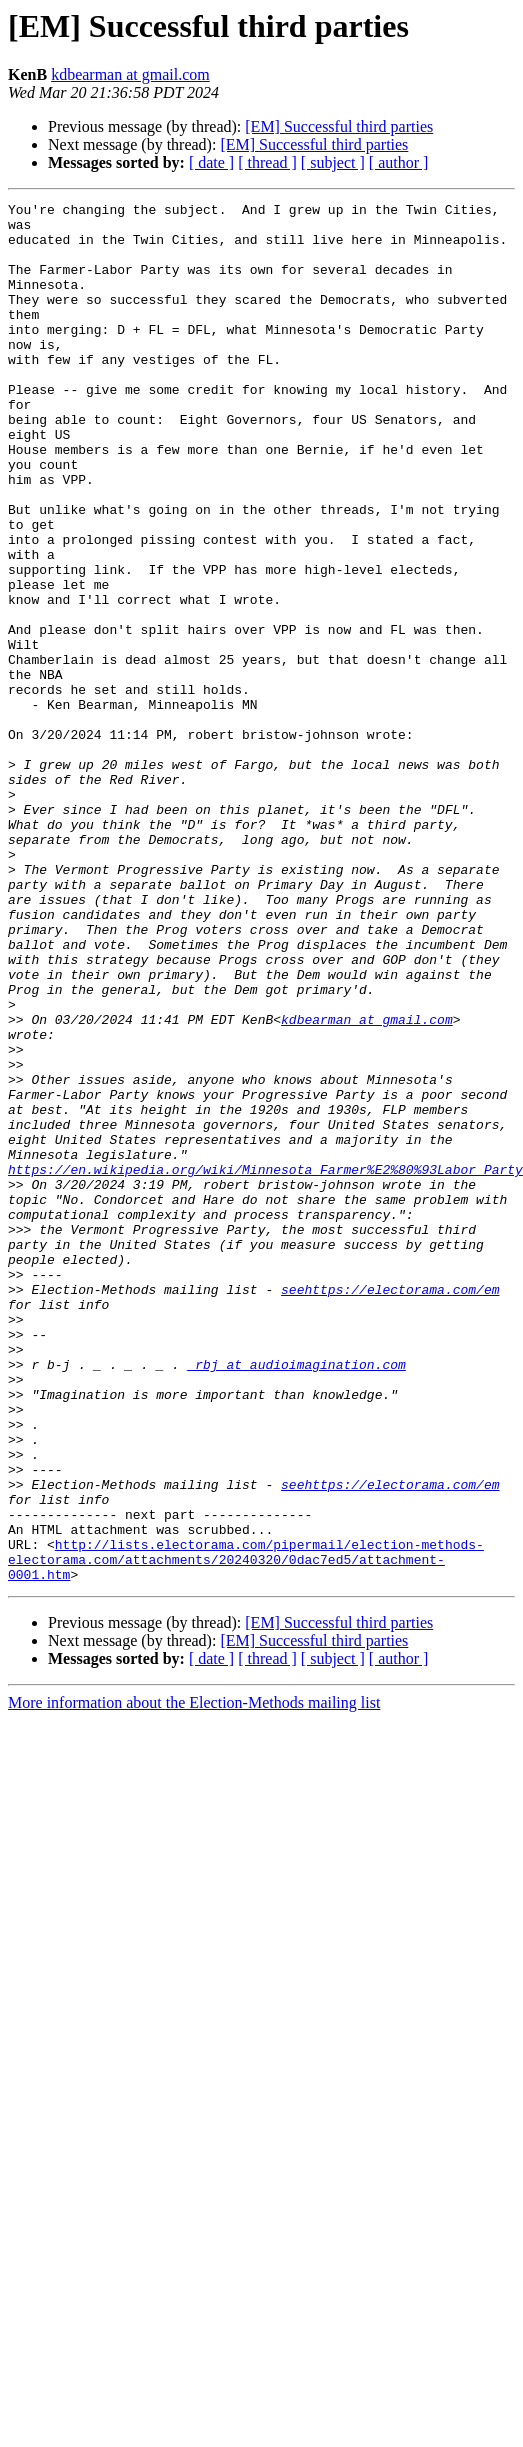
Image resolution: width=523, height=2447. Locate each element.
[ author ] (399, 162)
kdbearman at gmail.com (130, 74)
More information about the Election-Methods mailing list (194, 1960)
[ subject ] (333, 162)
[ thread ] (267, 162)
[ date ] (211, 162)
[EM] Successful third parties (339, 126)
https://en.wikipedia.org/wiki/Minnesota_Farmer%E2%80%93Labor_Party (265, 1364)
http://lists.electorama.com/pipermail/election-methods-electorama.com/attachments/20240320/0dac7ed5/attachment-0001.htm (257, 1823)
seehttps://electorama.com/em (390, 1508)
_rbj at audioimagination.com (296, 1598)
